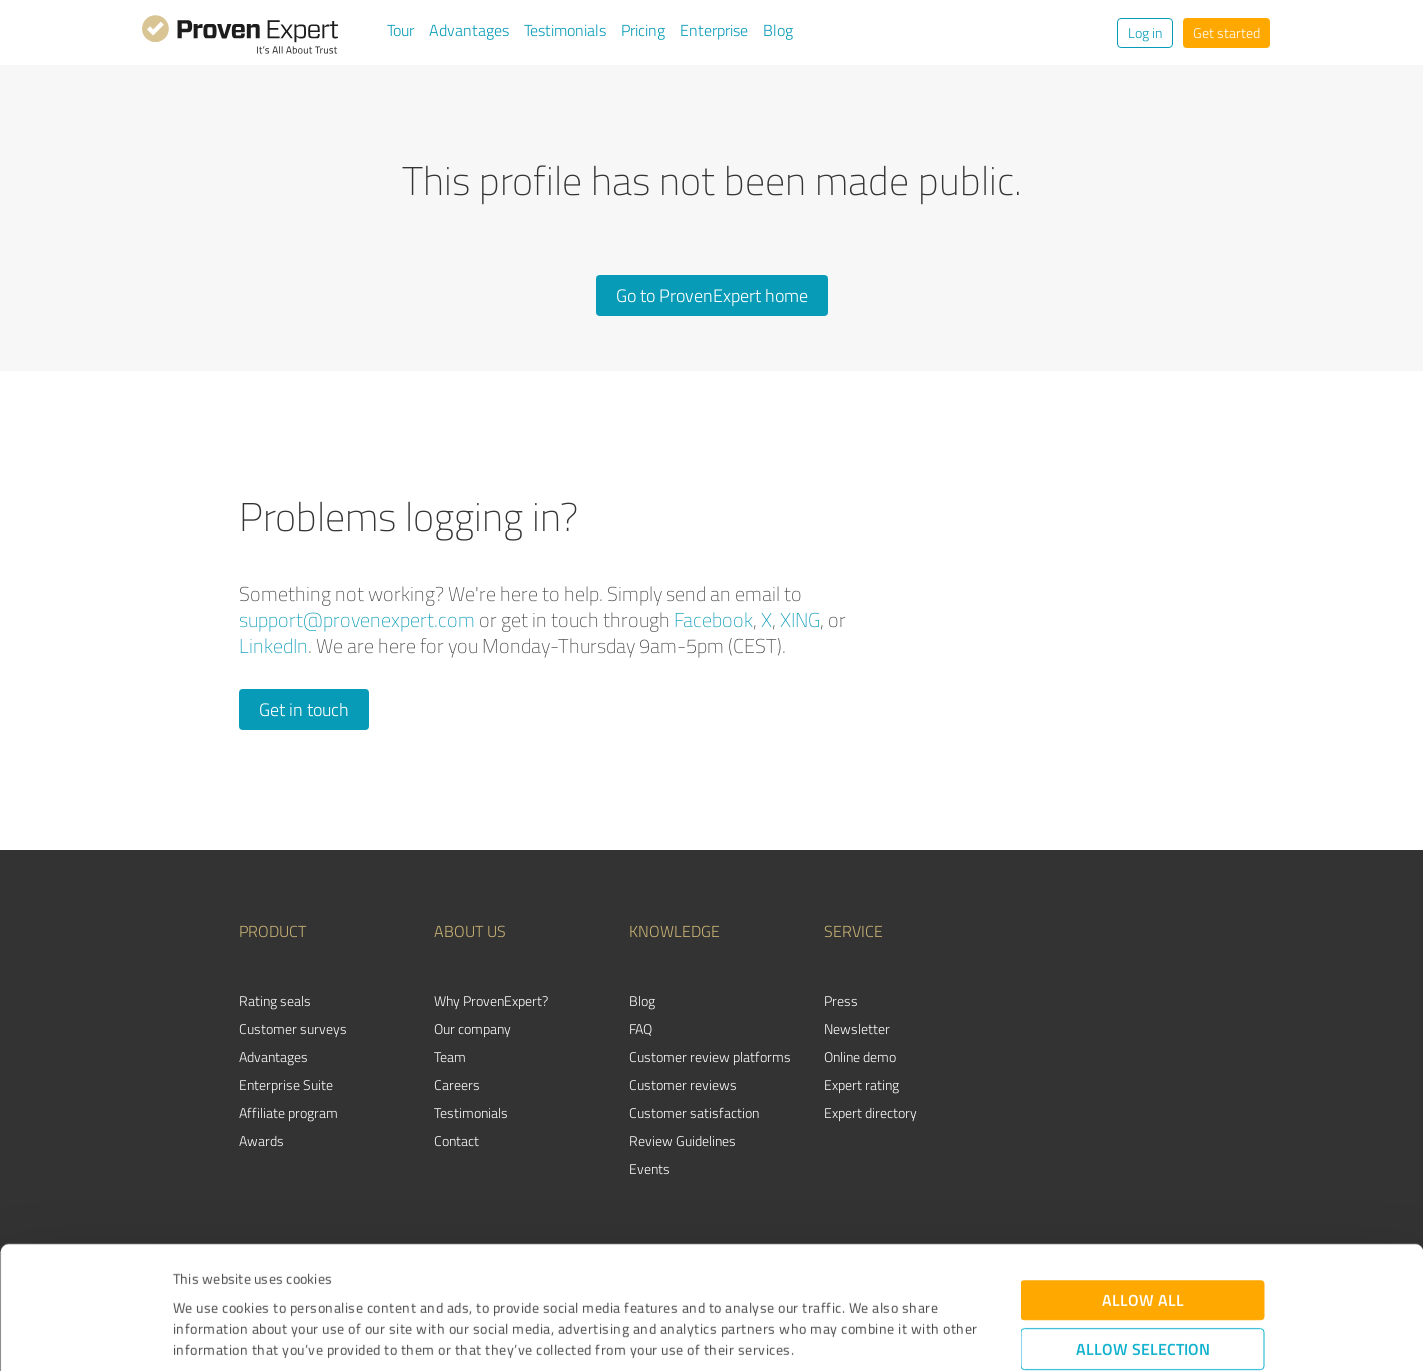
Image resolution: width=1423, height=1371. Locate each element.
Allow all (1143, 1185)
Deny (1142, 1296)
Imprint (196, 1277)
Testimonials (565, 30)
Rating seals (275, 1000)
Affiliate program (288, 1112)
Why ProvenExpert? (491, 1000)
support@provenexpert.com (357, 619)
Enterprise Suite (286, 1084)
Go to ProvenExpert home (712, 295)
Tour (400, 30)
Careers (457, 1084)
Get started (1226, 32)
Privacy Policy (273, 1277)
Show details (837, 1333)
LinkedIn (273, 645)
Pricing (643, 30)
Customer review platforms (710, 1056)
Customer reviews (683, 1084)
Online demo (860, 1056)
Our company (472, 1028)
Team (450, 1056)
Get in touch (304, 709)
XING (800, 619)
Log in (1145, 32)
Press (841, 1000)
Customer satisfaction (694, 1112)
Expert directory (870, 1112)
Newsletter (857, 1028)
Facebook (713, 619)
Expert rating (861, 1084)
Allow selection (1143, 1234)
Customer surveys (293, 1028)
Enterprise (714, 30)
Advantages (469, 30)
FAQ (640, 1028)
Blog (778, 30)
